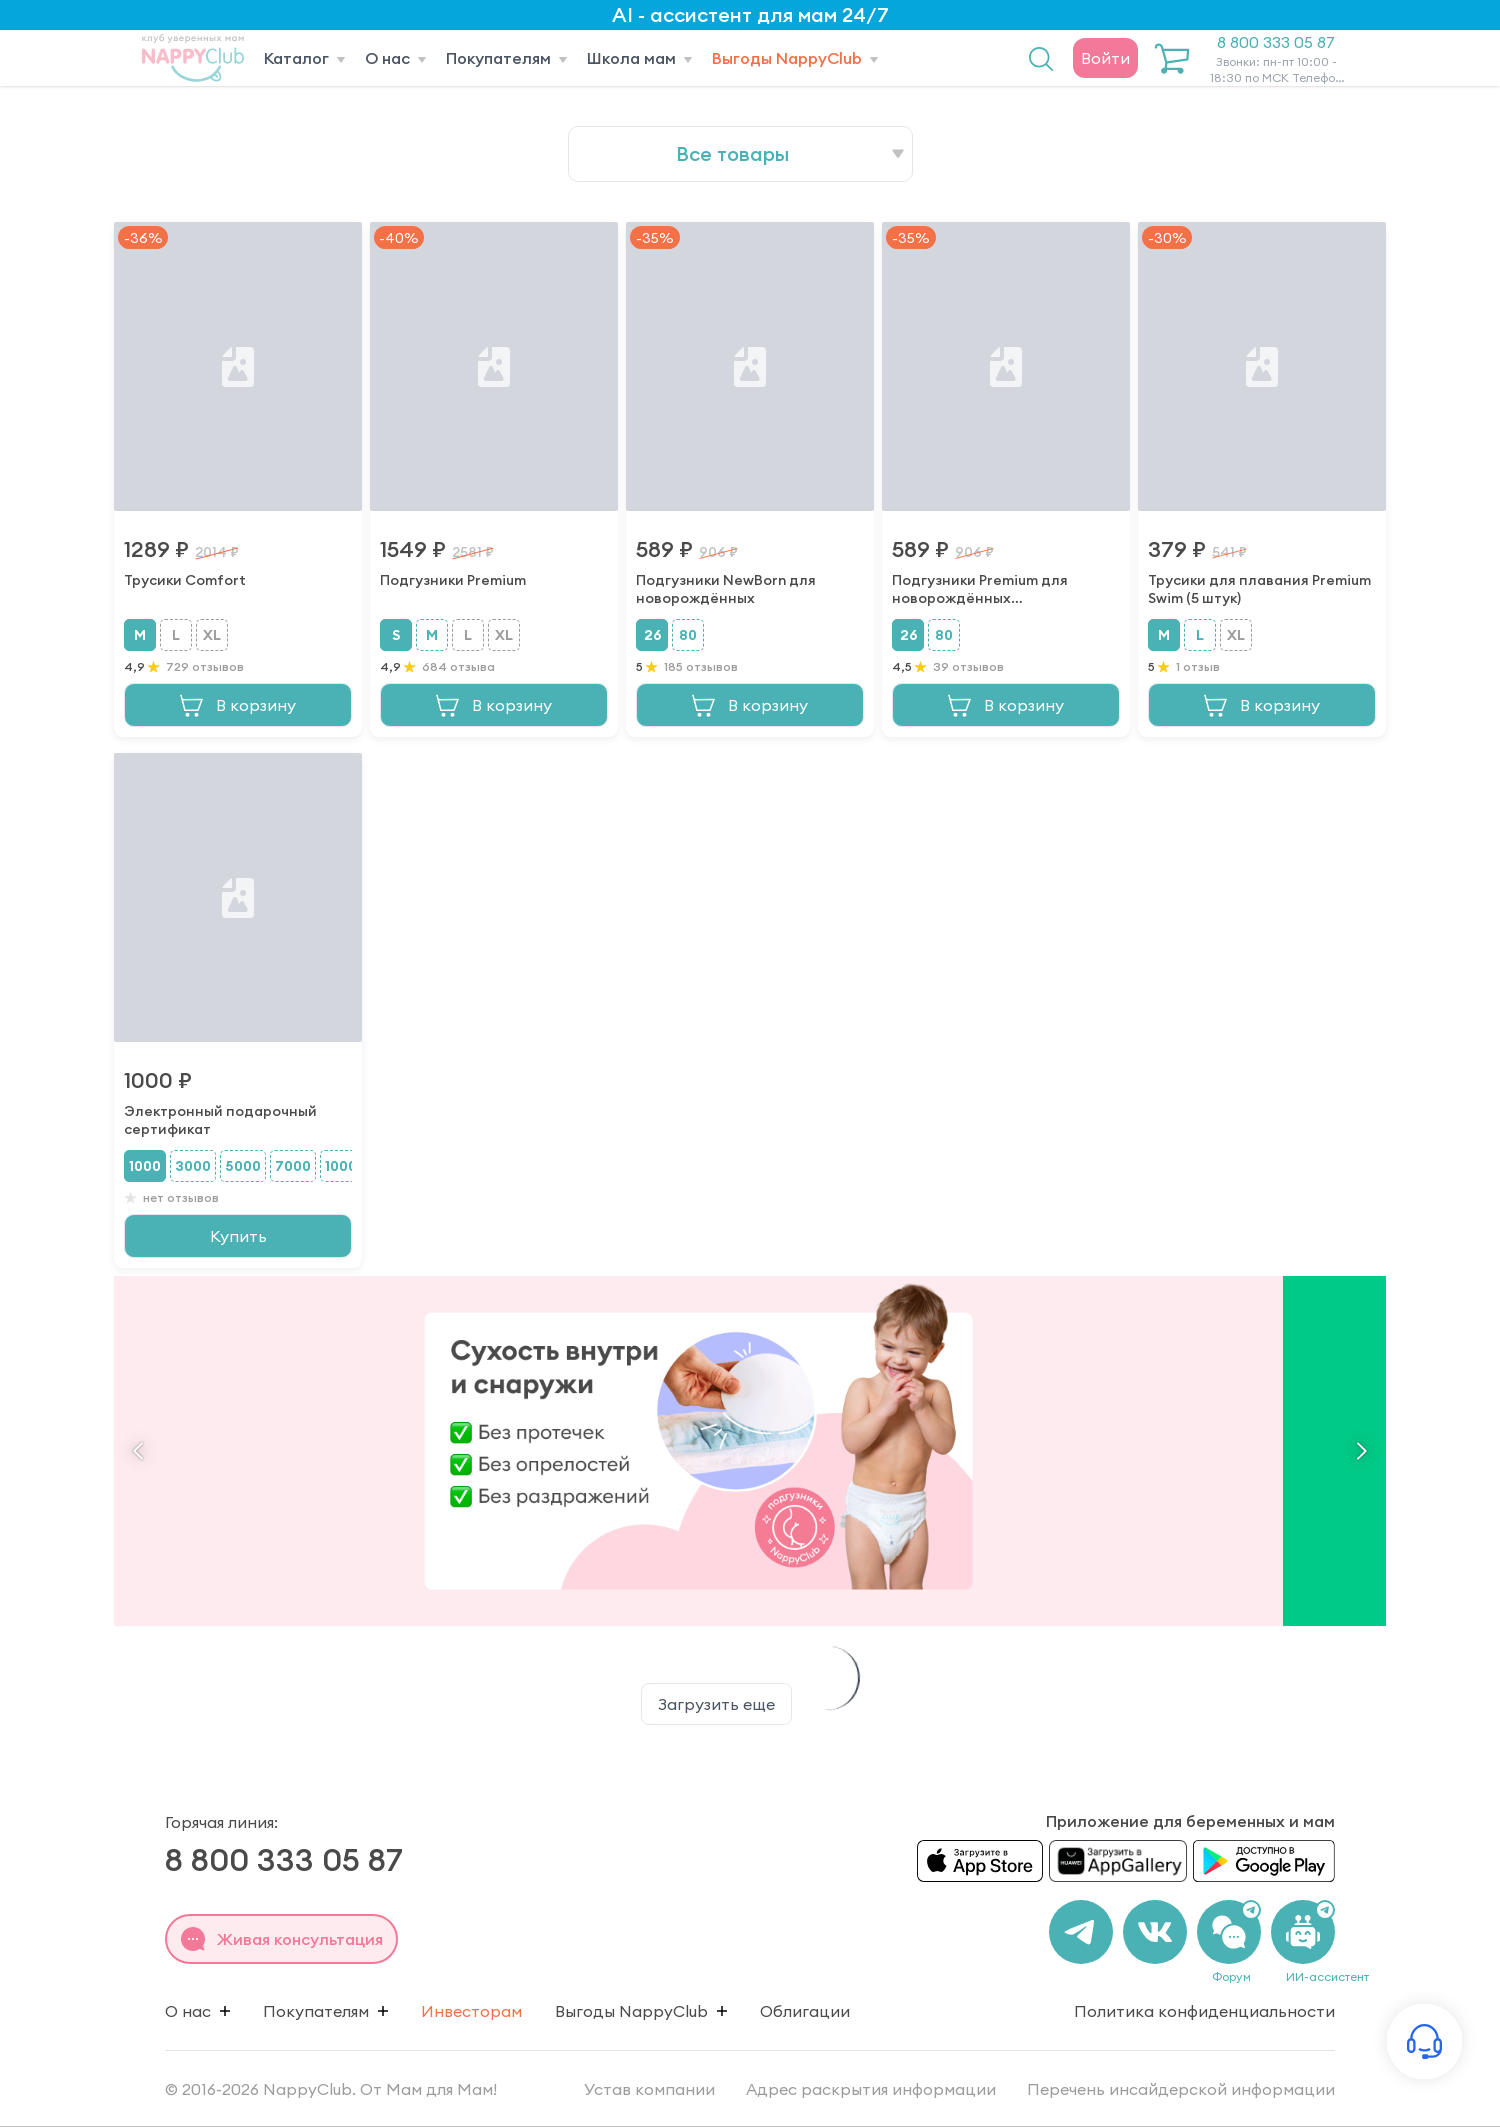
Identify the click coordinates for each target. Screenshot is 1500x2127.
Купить (238, 1236)
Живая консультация (282, 1939)
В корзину (238, 705)
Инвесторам (471, 2011)
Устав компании (651, 2089)
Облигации (805, 2011)
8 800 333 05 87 (1276, 59)
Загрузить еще (716, 1704)
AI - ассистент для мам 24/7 (750, 14)
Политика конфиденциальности (1204, 2011)
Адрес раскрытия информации (873, 2089)
